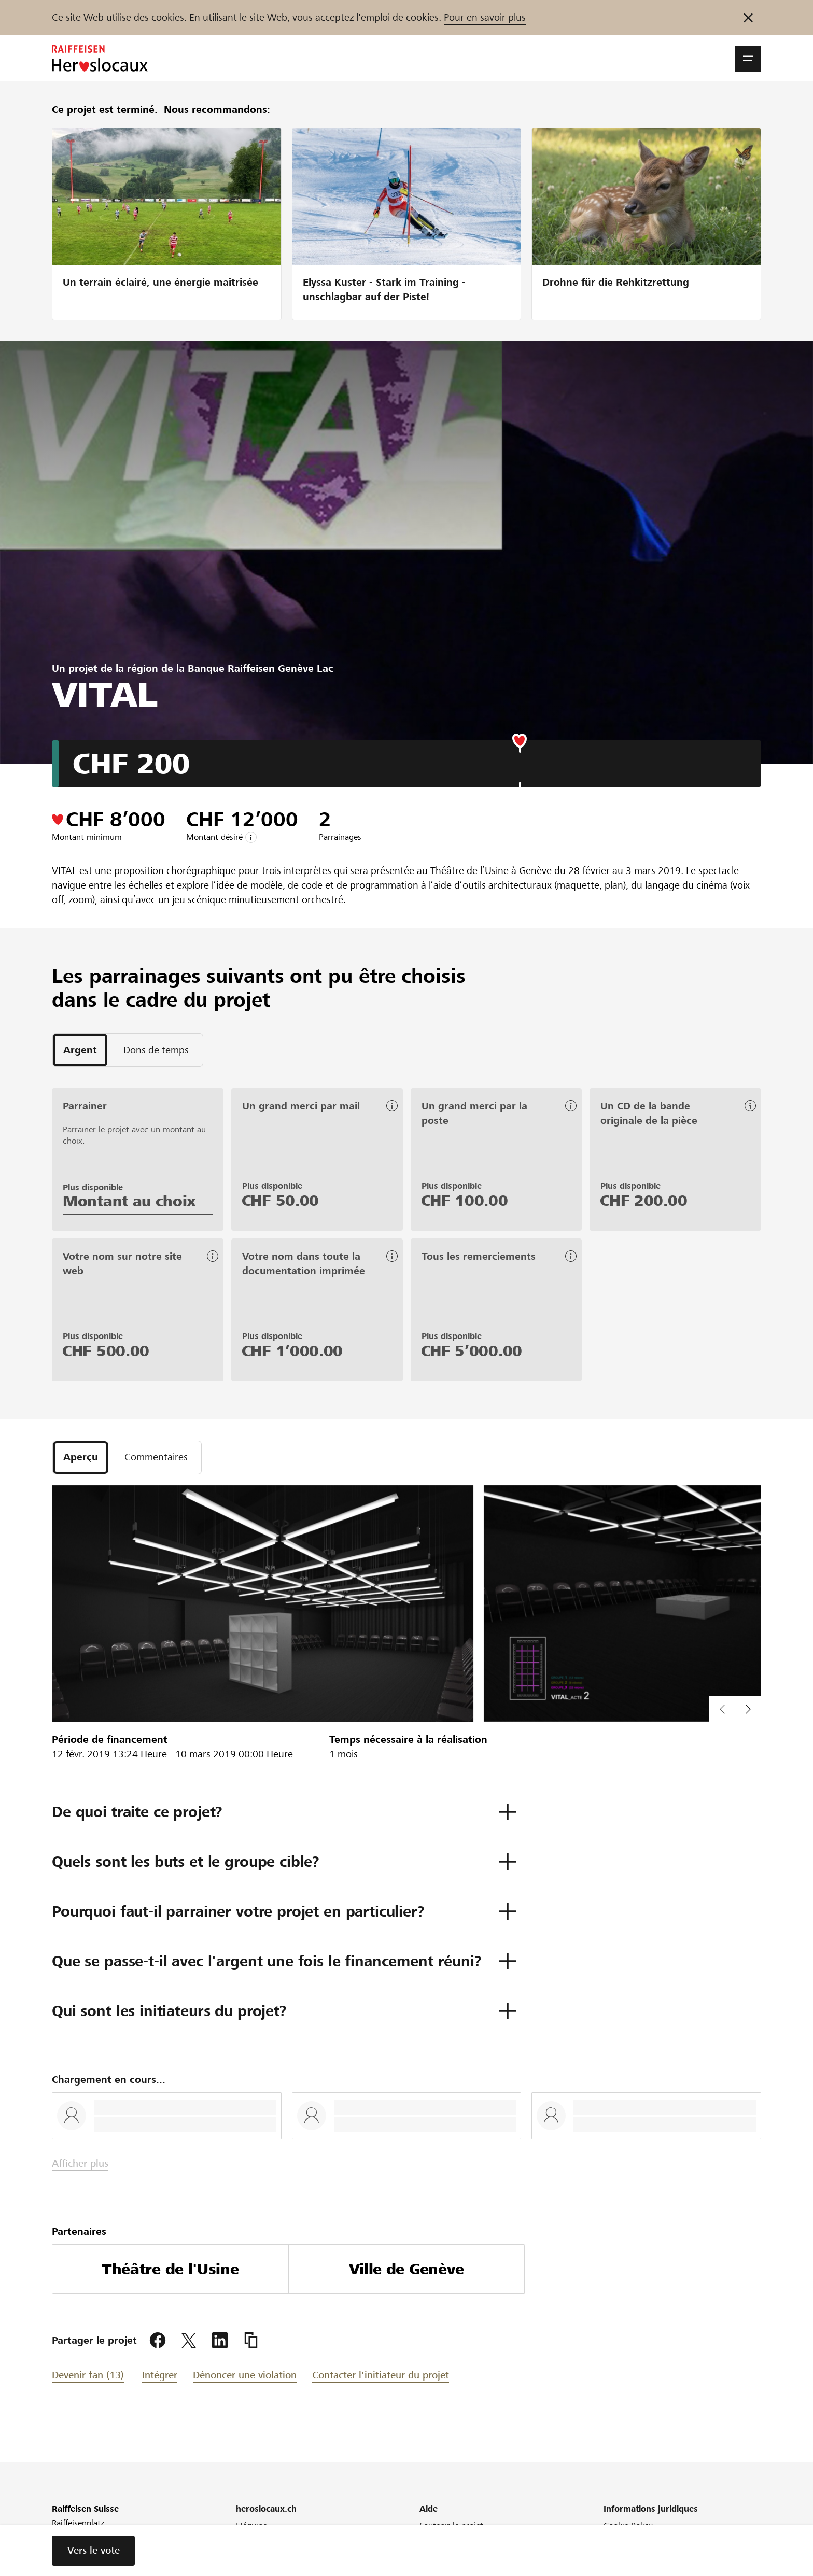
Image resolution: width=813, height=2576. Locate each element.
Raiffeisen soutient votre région (293, 2540)
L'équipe (251, 2526)
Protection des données (647, 2540)
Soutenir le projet (451, 2526)
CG (609, 2568)
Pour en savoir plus (485, 17)
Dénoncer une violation (245, 2376)
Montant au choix (129, 1201)
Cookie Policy (628, 2526)
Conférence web (266, 2568)
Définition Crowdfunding (464, 2554)
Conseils (434, 2540)
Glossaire (620, 2554)
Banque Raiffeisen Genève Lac (260, 668)
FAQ (427, 2568)
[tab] (80, 1050)
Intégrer (159, 2376)
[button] (748, 59)
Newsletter (256, 2554)
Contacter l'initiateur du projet (380, 2376)
